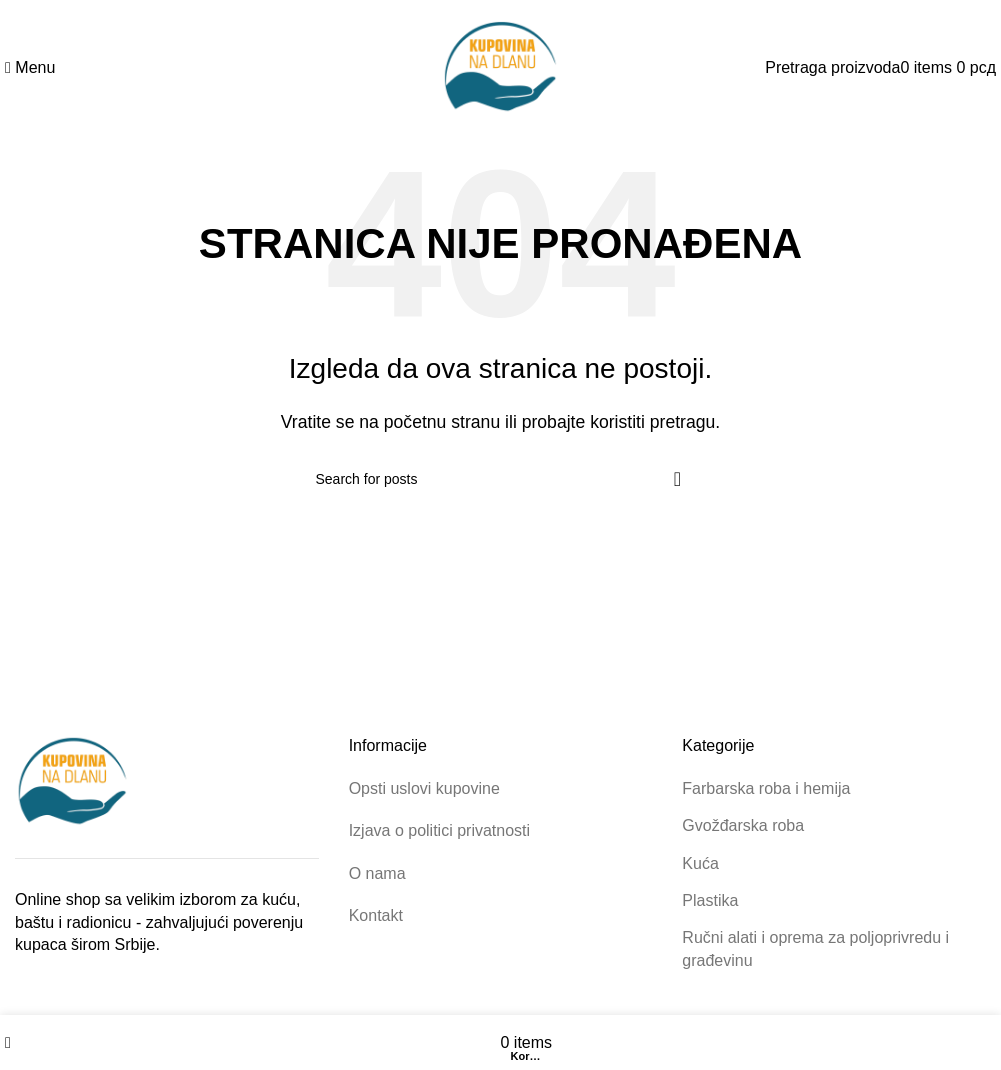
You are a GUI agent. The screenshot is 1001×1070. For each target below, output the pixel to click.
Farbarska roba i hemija (766, 788)
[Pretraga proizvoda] (832, 67)
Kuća (700, 863)
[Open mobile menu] (30, 67)
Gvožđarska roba (743, 825)
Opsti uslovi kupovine (424, 788)
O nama (377, 873)
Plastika (710, 900)
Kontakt (376, 915)
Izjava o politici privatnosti (439, 830)
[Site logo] (501, 66)
